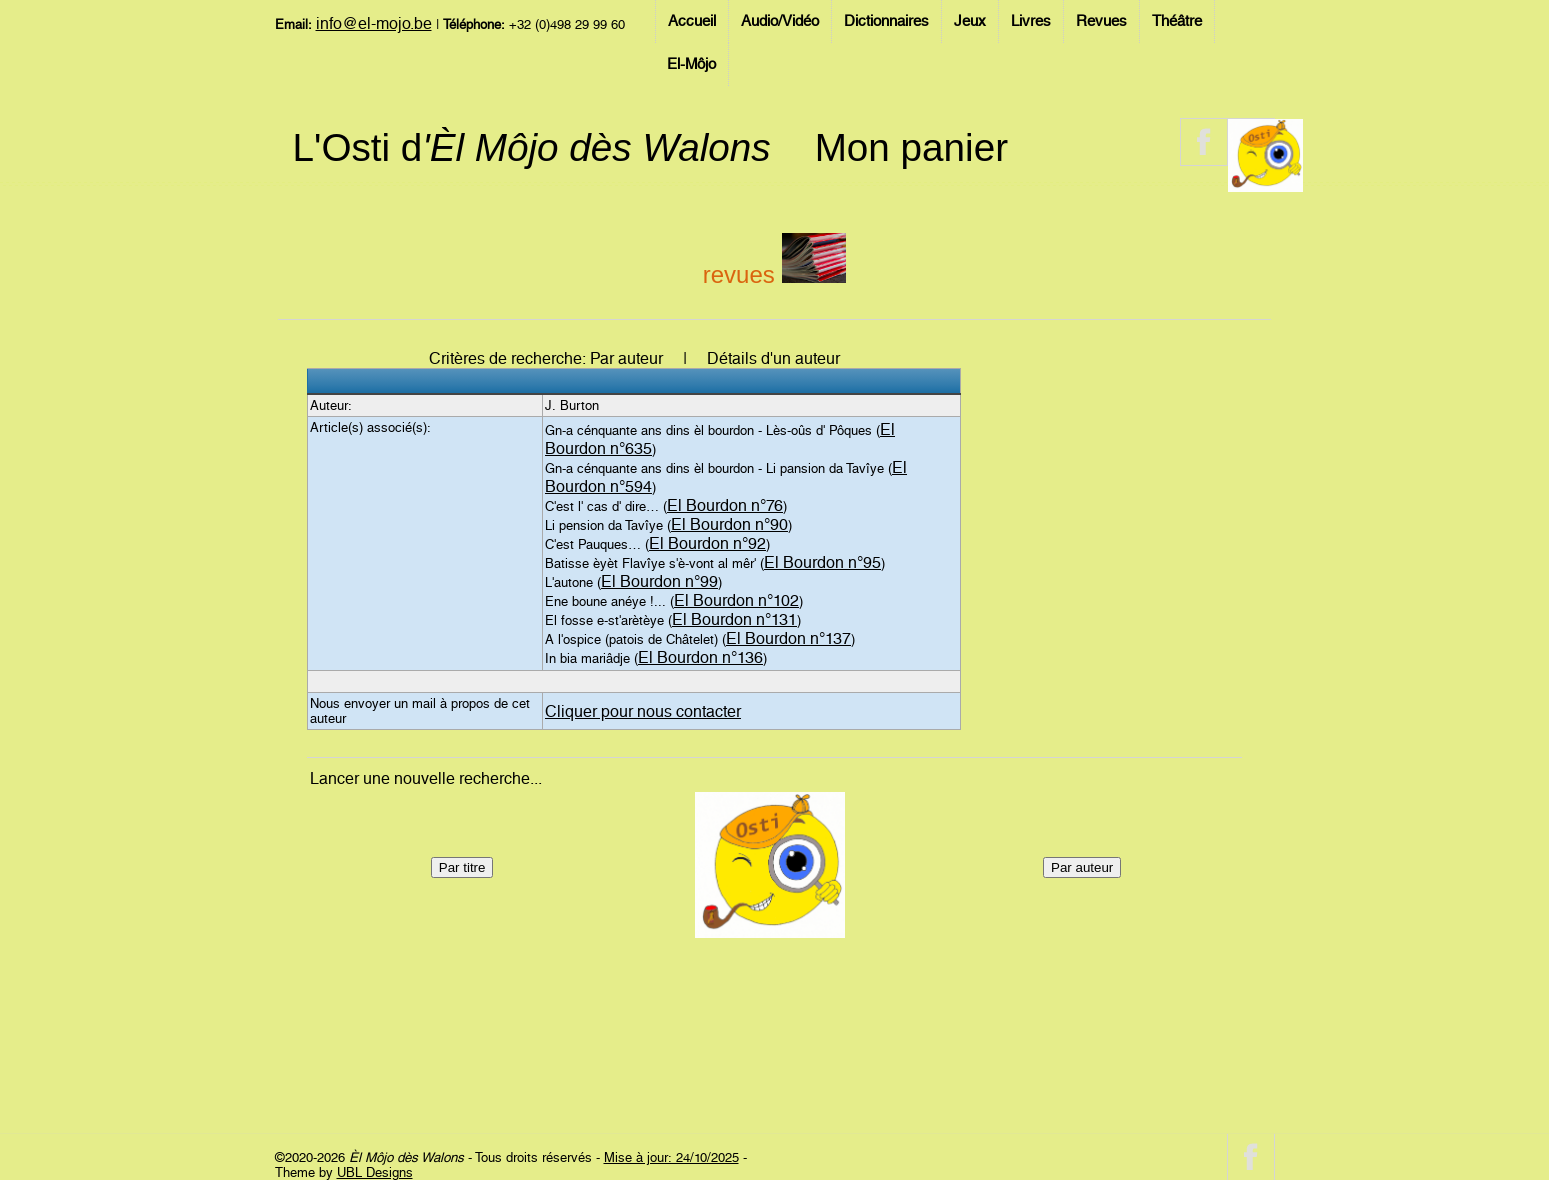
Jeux (970, 21)
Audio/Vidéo (780, 21)
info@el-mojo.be (374, 23)
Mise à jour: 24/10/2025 (671, 1157)
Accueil (692, 21)
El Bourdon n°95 (822, 562)
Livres (1031, 21)
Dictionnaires (886, 21)
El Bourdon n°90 (729, 524)
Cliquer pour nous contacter (643, 711)
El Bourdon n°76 (725, 505)
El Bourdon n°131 (734, 619)
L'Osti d (532, 147)
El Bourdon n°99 (659, 581)
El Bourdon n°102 (736, 600)
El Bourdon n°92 (707, 543)
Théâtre (1177, 21)
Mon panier (911, 147)
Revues (1101, 21)
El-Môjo (691, 64)
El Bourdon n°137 (788, 638)
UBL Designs (375, 1172)
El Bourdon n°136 (700, 657)
